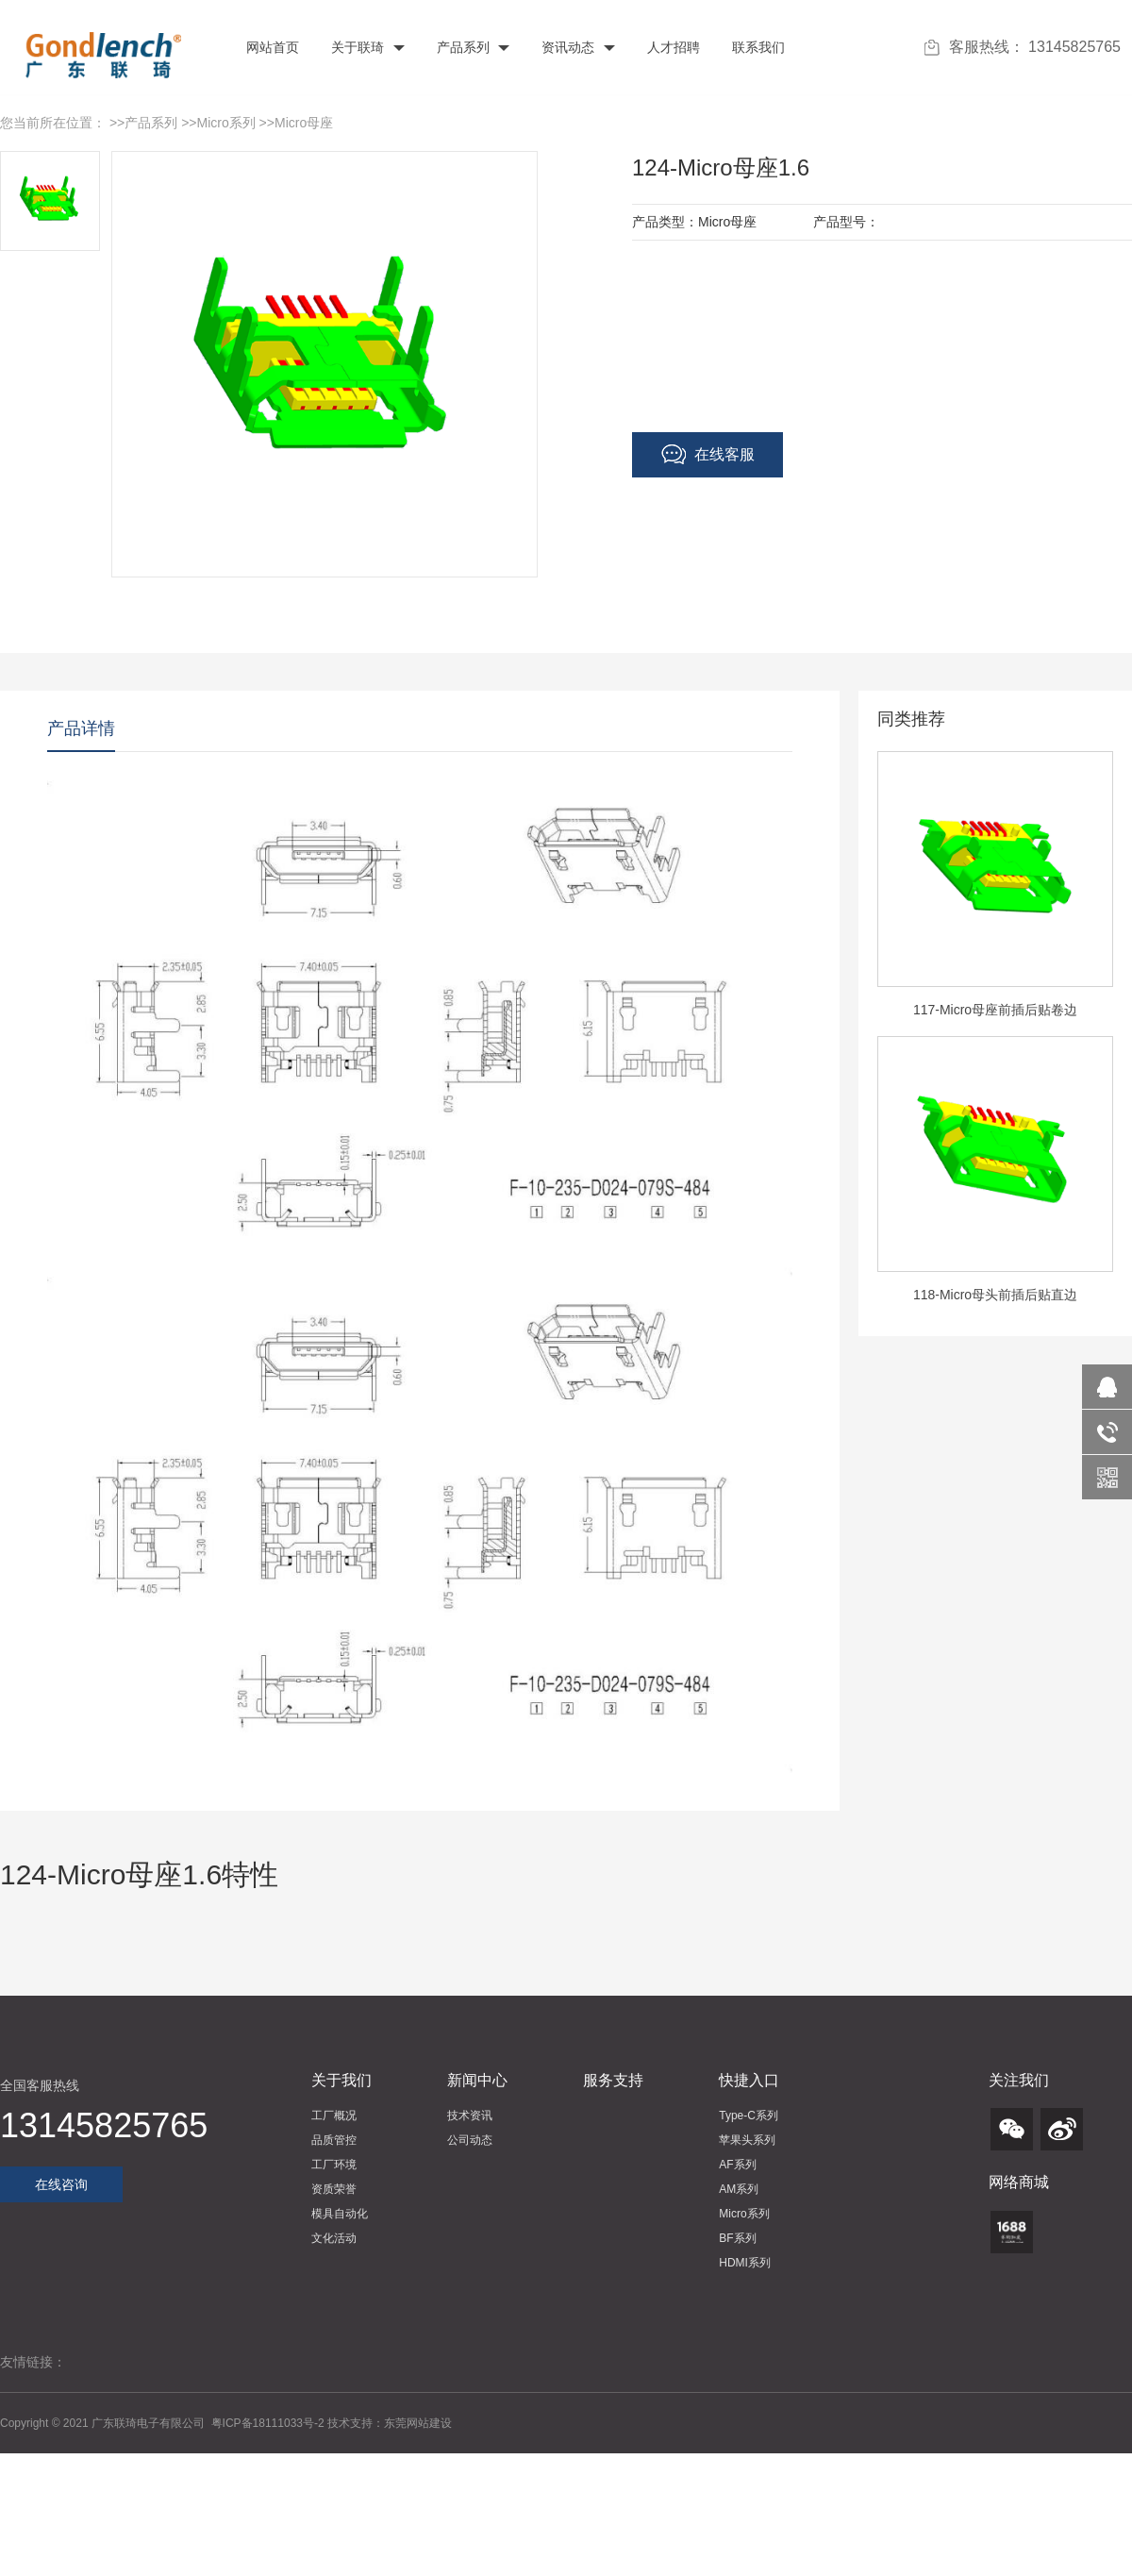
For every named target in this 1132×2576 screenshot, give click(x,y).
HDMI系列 (745, 2262)
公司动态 (469, 2140)
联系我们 (756, 47)
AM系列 (738, 2189)
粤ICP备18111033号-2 (269, 2423)
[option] (995, 893)
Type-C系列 (748, 2115)
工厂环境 (334, 2164)
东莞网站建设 (418, 2423)
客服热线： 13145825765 (1022, 47)
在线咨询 (61, 2184)
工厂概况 (334, 2115)
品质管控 (334, 2140)
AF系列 (737, 2164)
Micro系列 (226, 122)
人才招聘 (671, 47)
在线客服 (708, 454)
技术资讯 (469, 2115)
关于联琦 (366, 47)
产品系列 (471, 47)
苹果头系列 (747, 2140)
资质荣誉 (334, 2189)
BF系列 (737, 2238)
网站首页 (270, 47)
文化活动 (334, 2238)
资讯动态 (576, 47)
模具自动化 (339, 2213)
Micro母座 (304, 122)
